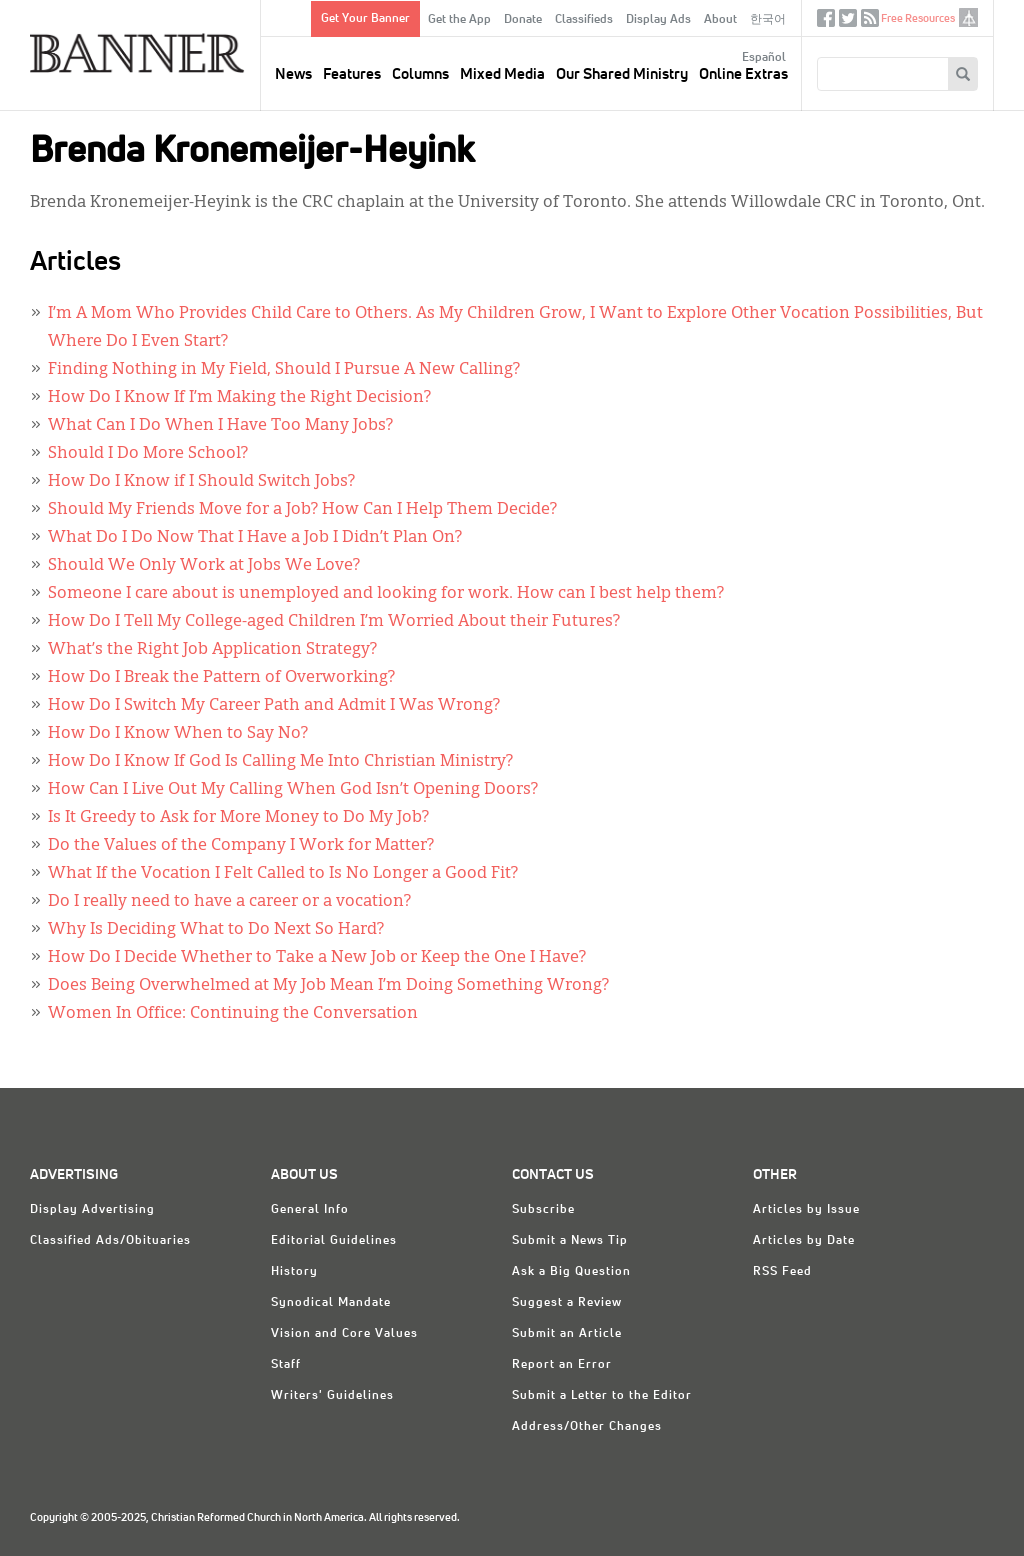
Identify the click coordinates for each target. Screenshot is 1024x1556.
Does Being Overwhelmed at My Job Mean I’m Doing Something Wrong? (328, 986)
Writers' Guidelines (332, 1396)
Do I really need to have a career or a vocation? (229, 902)
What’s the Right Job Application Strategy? (212, 650)
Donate (523, 20)
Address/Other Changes (587, 1427)
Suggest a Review (567, 1303)
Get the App (459, 20)
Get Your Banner (365, 19)
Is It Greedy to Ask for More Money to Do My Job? (238, 818)
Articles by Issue (806, 1210)
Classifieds (584, 20)
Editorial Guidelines (334, 1241)
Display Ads (658, 20)
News (293, 74)
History (294, 1272)
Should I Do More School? (148, 454)
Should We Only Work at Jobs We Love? (204, 566)
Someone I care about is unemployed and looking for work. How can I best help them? (386, 594)
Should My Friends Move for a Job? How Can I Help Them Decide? (302, 510)
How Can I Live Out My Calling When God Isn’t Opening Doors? (293, 790)
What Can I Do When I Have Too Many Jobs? (220, 426)
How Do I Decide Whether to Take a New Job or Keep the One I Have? (317, 958)
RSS (870, 22)
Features (352, 74)
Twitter (848, 22)
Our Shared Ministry (622, 74)
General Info (310, 1210)
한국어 (768, 20)
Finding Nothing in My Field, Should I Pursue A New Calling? (284, 370)
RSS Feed (782, 1272)
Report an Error (562, 1365)
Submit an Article (567, 1334)
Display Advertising (92, 1210)
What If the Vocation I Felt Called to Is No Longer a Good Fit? (283, 874)
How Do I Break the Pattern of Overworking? (221, 678)
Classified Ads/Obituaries (110, 1241)
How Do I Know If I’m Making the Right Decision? (239, 398)
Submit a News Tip (570, 1241)
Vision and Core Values (344, 1334)
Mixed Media (502, 74)
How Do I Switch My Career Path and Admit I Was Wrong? (274, 706)
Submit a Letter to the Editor (602, 1396)
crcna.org (968, 17)
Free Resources (918, 18)
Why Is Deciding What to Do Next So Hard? (216, 930)
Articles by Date (804, 1241)
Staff (286, 1365)
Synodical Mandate (331, 1303)
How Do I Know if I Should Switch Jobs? (201, 482)
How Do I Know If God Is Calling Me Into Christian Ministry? (280, 762)
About (720, 20)
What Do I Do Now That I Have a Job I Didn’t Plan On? (255, 538)
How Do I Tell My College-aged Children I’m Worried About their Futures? (334, 622)
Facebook (826, 22)
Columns (420, 74)
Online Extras (743, 74)
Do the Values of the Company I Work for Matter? (241, 846)
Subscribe (543, 1210)
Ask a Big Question (571, 1272)
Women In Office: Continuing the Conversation (233, 1014)
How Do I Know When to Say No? (178, 734)
